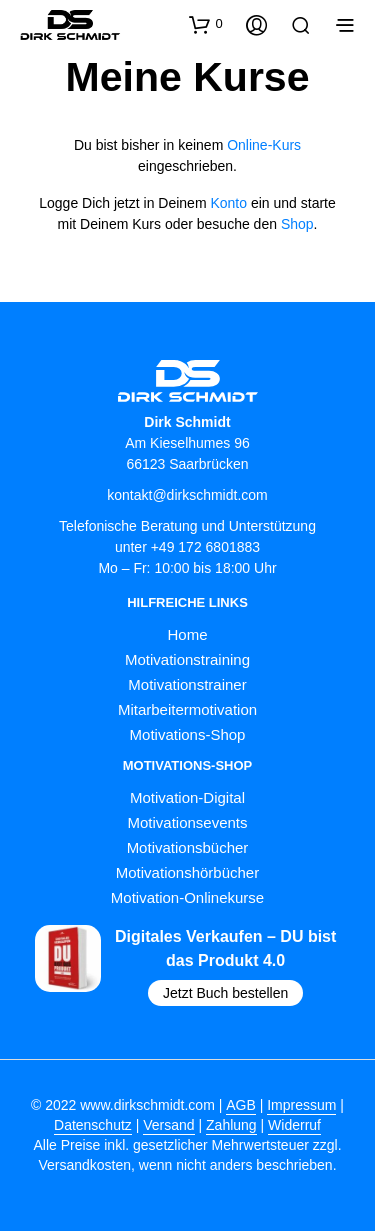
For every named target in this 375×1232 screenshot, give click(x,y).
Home (187, 634)
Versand (168, 1126)
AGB (241, 1106)
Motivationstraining (187, 659)
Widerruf (294, 1126)
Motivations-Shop (188, 734)
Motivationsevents (187, 823)
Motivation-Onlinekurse (187, 898)
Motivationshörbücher (187, 873)
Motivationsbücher (188, 848)
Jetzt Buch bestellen (225, 994)
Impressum (301, 1106)
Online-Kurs (264, 145)
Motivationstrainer (187, 684)
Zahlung (231, 1126)
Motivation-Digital (187, 798)
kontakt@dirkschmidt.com (187, 495)
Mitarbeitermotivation (187, 709)
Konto (228, 203)
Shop (297, 224)
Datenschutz (93, 1126)
